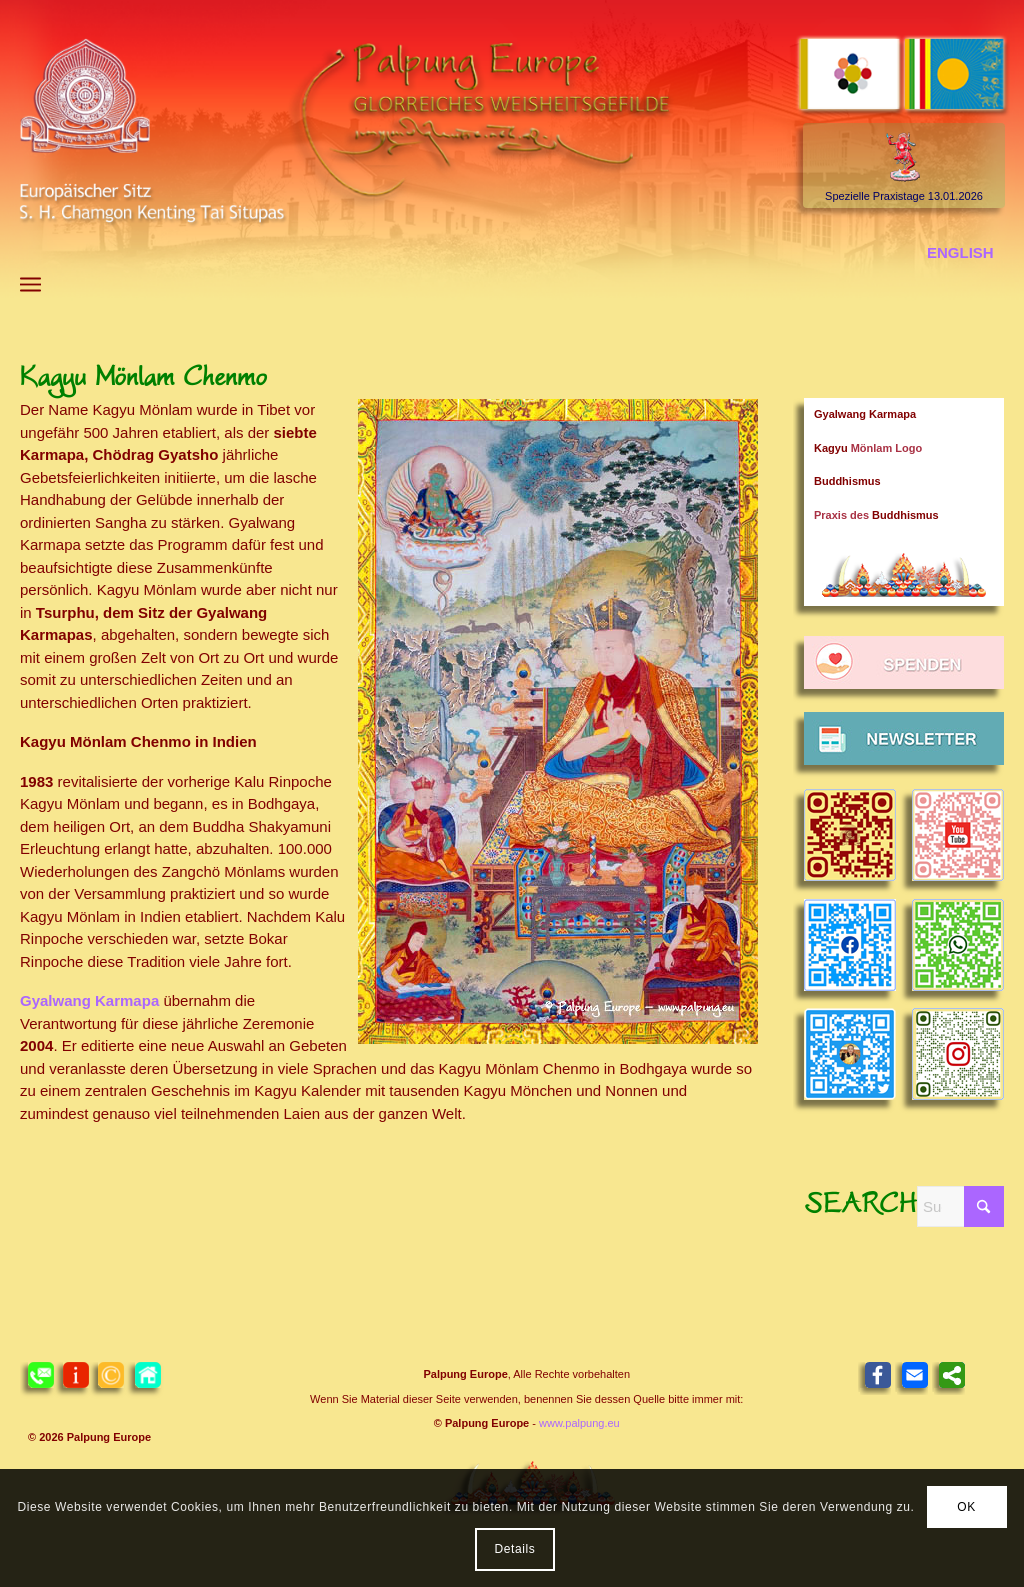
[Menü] (30, 284)
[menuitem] (30, 284)
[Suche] (960, 1206)
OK (966, 1507)
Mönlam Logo (868, 448)
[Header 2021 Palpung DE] (512, 150)
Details (515, 1549)
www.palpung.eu (579, 1423)
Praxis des (876, 515)
